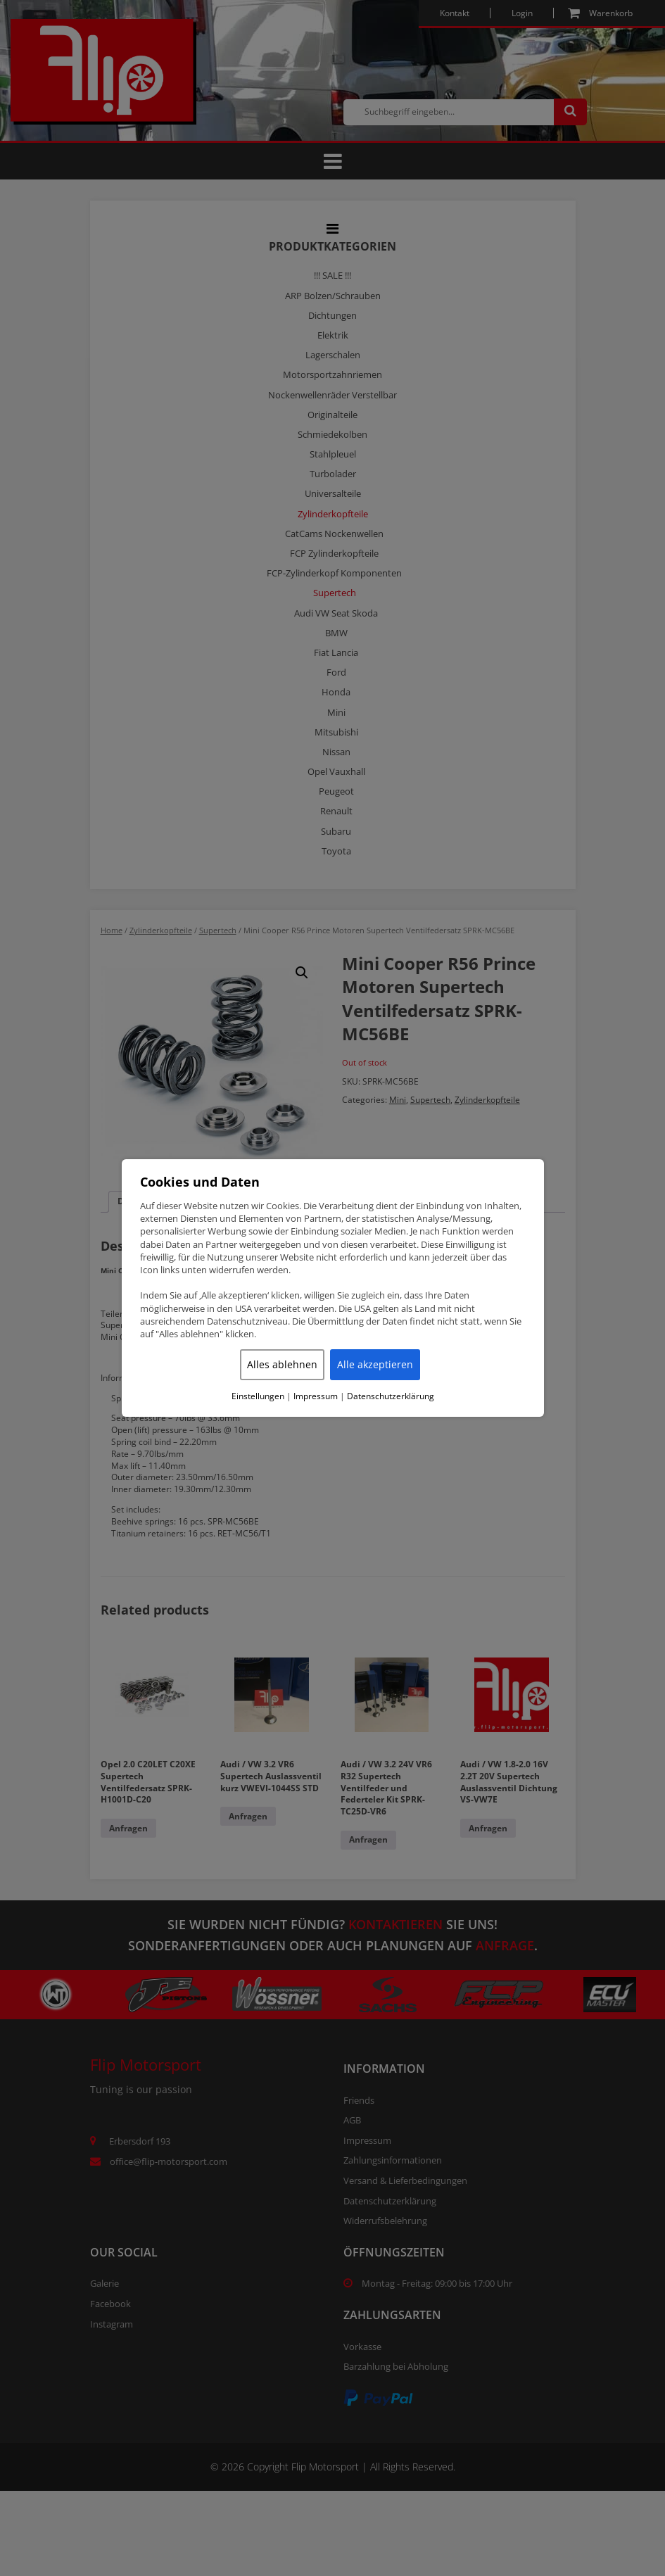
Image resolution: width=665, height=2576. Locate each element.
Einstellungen (258, 1396)
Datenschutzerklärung (390, 1396)
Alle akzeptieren (375, 1364)
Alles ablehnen (282, 1364)
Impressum (315, 1396)
